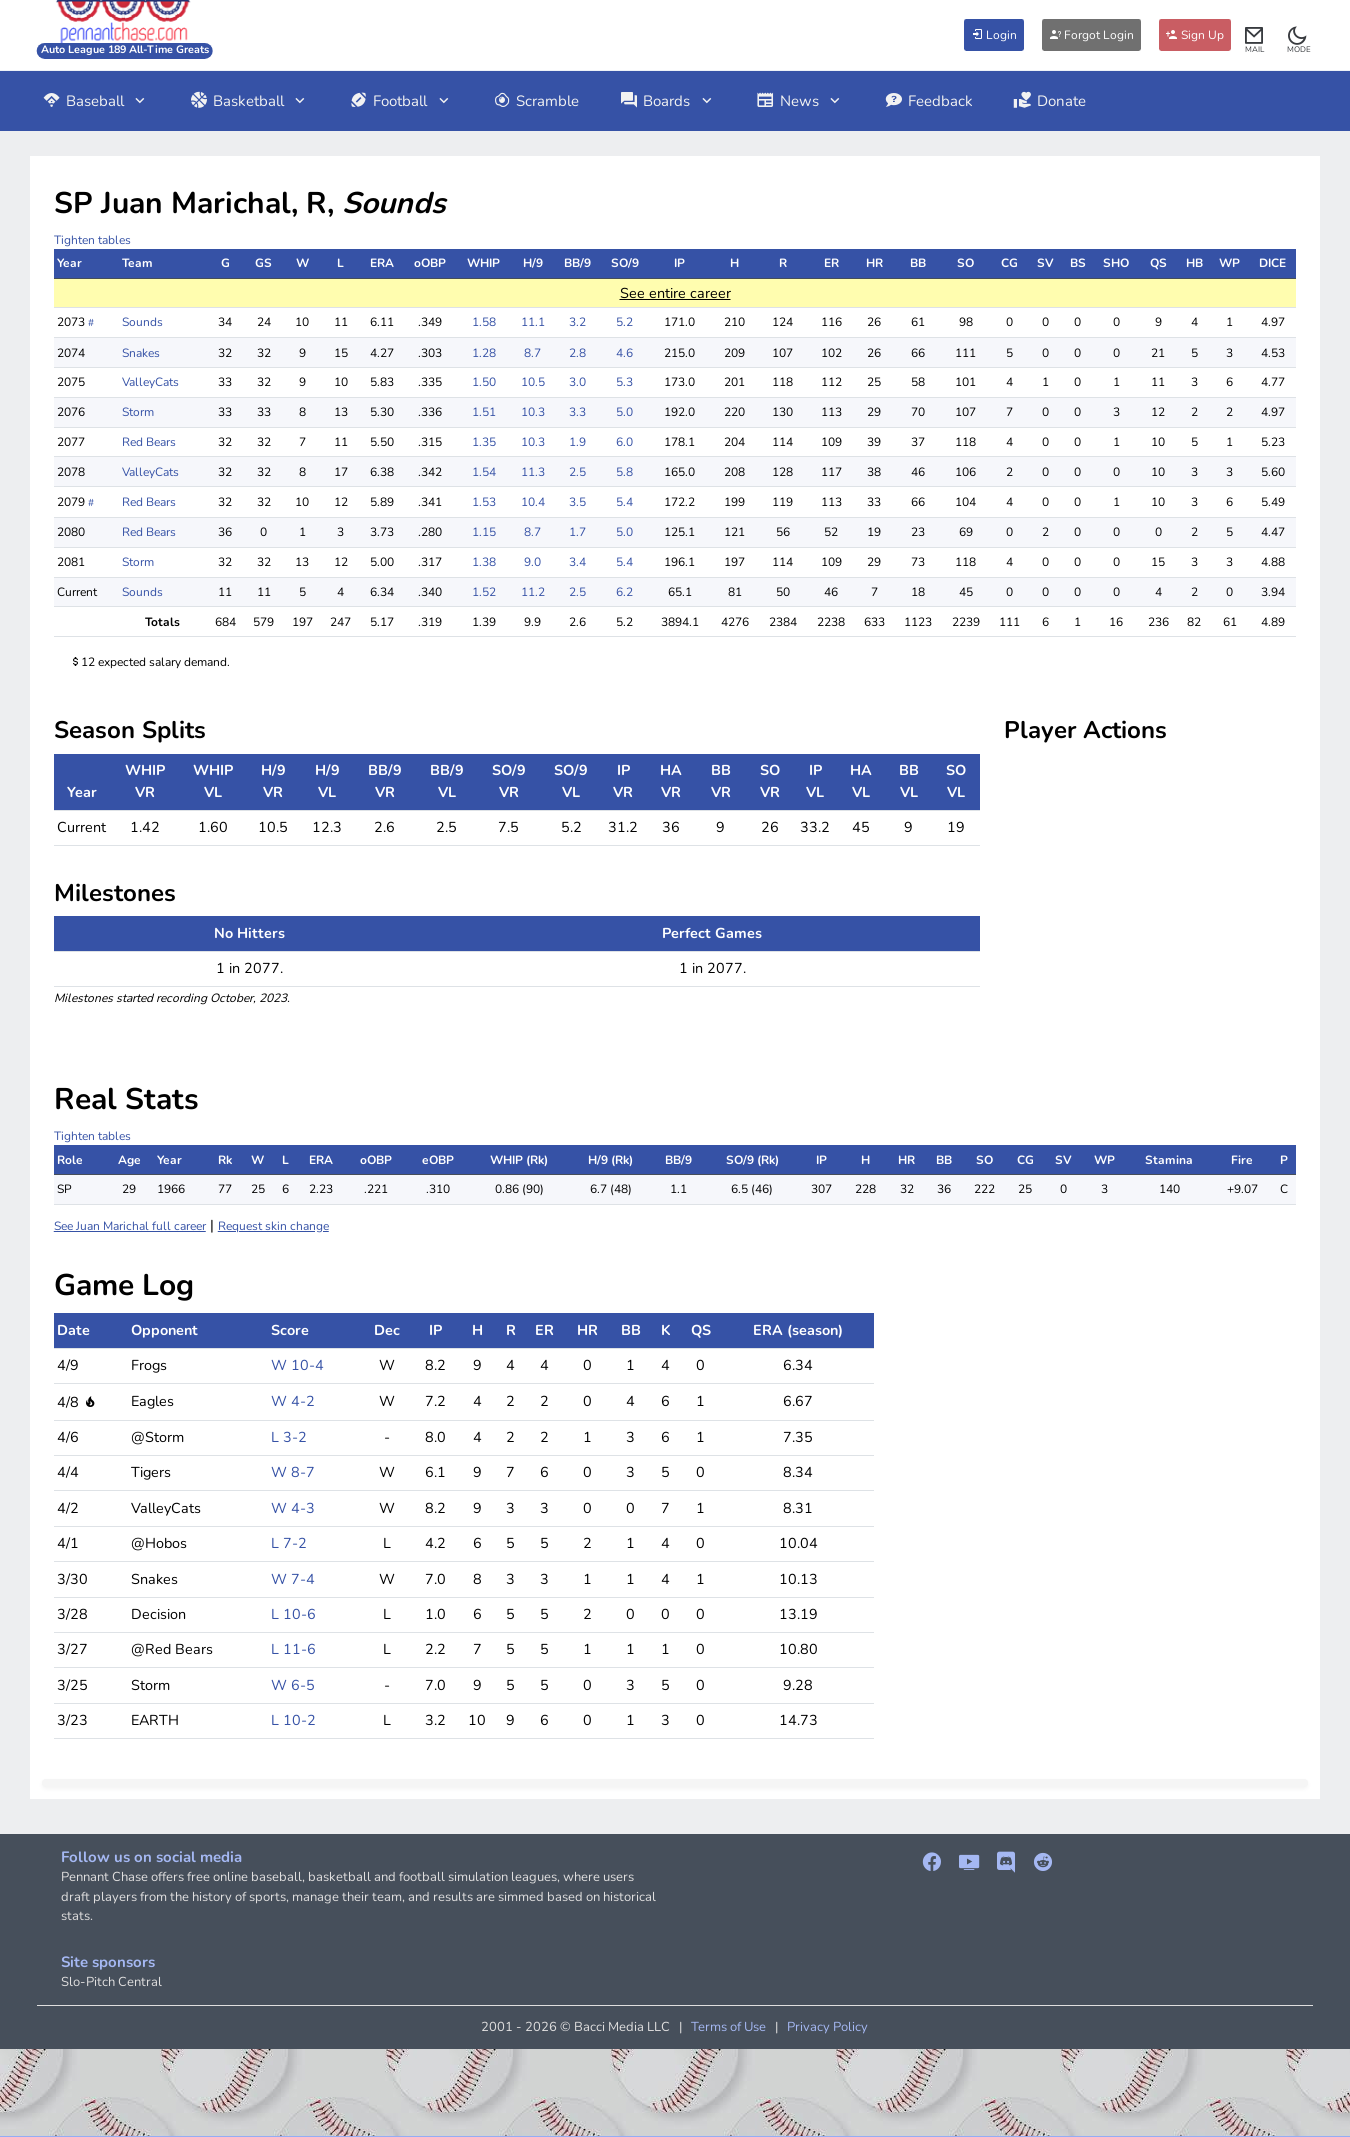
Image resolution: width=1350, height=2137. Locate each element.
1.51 (484, 412)
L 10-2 (293, 1720)
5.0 (624, 412)
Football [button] (400, 101)
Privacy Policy (827, 2027)
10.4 (533, 502)
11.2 (533, 592)
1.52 (484, 592)
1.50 (484, 382)
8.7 (532, 353)
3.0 (577, 382)
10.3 (533, 412)
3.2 (577, 322)
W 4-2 (293, 1401)
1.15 (484, 532)
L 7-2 (289, 1543)
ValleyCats (150, 382)
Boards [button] (667, 101)
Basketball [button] (249, 101)
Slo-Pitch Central (111, 1982)
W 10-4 (297, 1365)
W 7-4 (293, 1579)
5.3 (624, 382)
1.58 (484, 322)
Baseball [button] (95, 101)
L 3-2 (289, 1437)
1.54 (484, 472)
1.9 (577, 442)
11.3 (533, 472)
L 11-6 (293, 1649)
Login (994, 35)
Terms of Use (728, 2027)
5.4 (624, 502)
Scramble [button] (536, 101)
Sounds (142, 322)
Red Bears (149, 442)
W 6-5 (293, 1685)
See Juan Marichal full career (130, 1226)
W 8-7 (293, 1472)
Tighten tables (92, 240)
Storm (138, 412)
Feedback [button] (928, 101)
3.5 (577, 502)
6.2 (624, 592)
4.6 (624, 353)
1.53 (484, 502)
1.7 (577, 532)
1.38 (484, 562)
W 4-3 (293, 1508)
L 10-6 (293, 1614)
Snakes (141, 353)
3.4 (577, 562)
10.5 (533, 382)
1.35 (484, 442)
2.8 (577, 353)
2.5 (577, 472)
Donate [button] (1049, 101)
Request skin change (273, 1226)
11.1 (533, 322)
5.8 (624, 472)
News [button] (800, 101)
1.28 (484, 353)
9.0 (532, 562)
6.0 (624, 442)
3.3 (577, 412)
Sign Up (1195, 35)
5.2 (624, 322)
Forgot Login (1091, 35)
